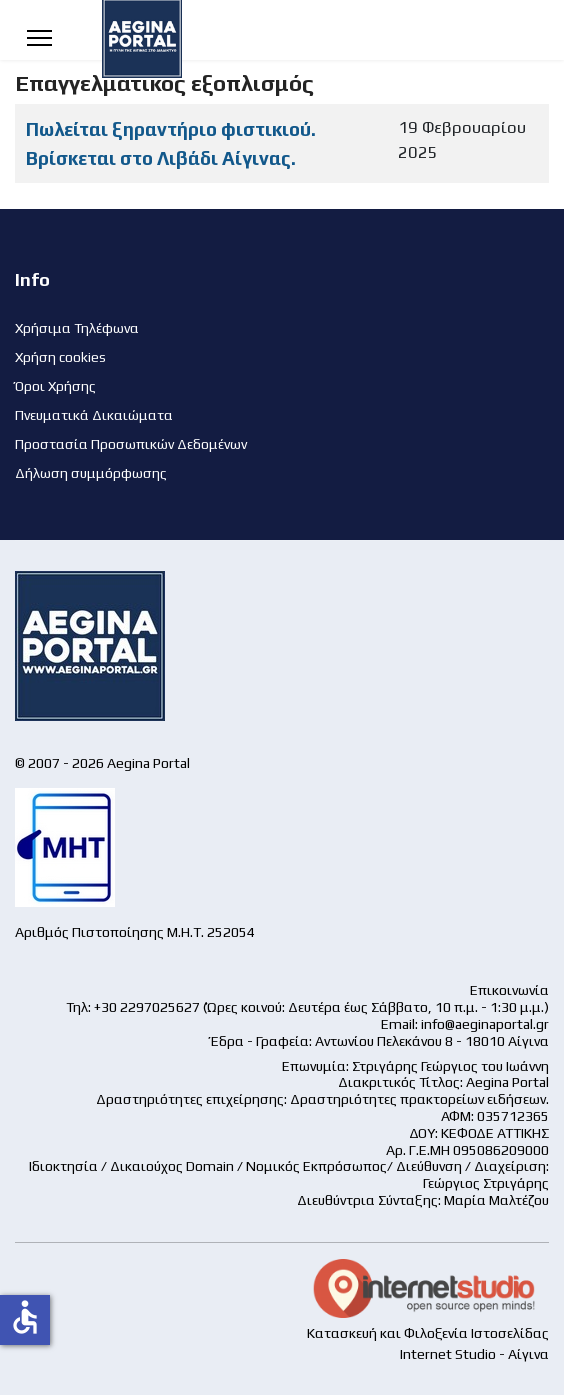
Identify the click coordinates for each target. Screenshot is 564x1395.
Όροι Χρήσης (55, 386)
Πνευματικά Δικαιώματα (94, 415)
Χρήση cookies (60, 357)
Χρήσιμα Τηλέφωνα (77, 328)
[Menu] (39, 37)
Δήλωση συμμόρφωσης (91, 473)
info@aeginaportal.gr (485, 1024)
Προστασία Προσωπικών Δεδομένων (131, 444)
